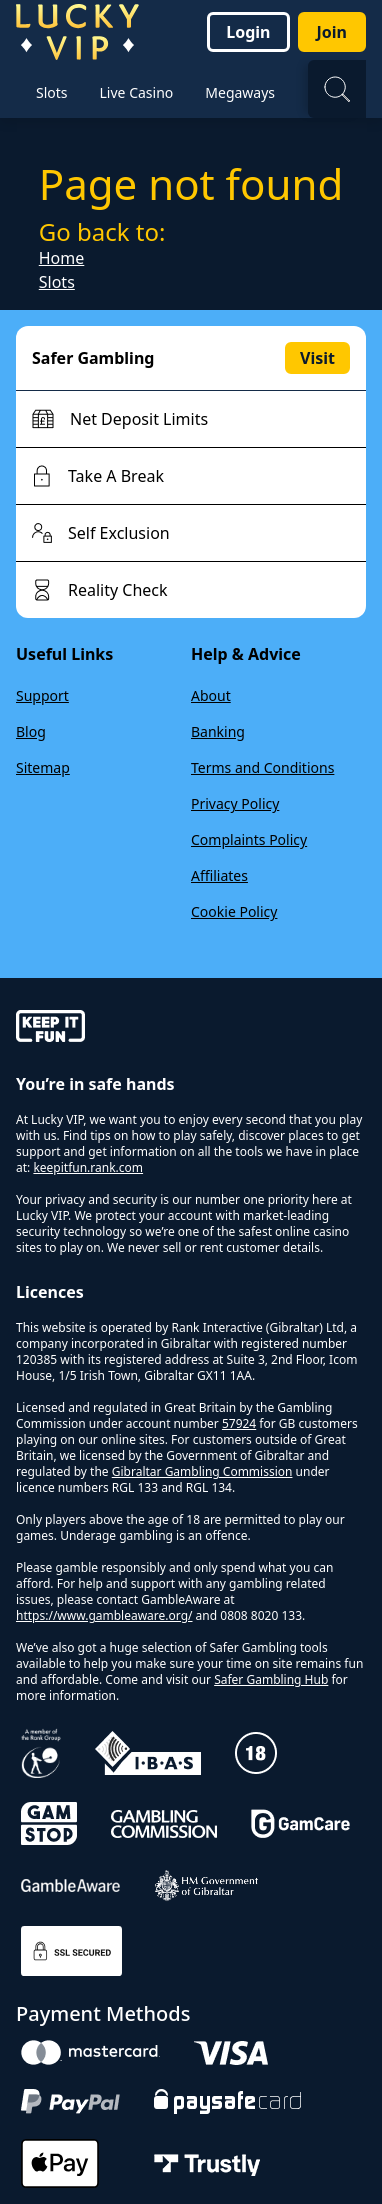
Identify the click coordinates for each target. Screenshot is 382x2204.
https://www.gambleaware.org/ (104, 1615)
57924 (239, 1423)
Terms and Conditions (262, 767)
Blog (31, 731)
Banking (218, 731)
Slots (57, 282)
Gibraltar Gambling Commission (202, 1471)
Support (42, 695)
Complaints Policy (249, 839)
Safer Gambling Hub (271, 1679)
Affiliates (219, 875)
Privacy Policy (235, 803)
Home (62, 258)
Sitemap (43, 767)
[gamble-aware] (191, 1029)
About (211, 695)
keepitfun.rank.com (88, 1167)
